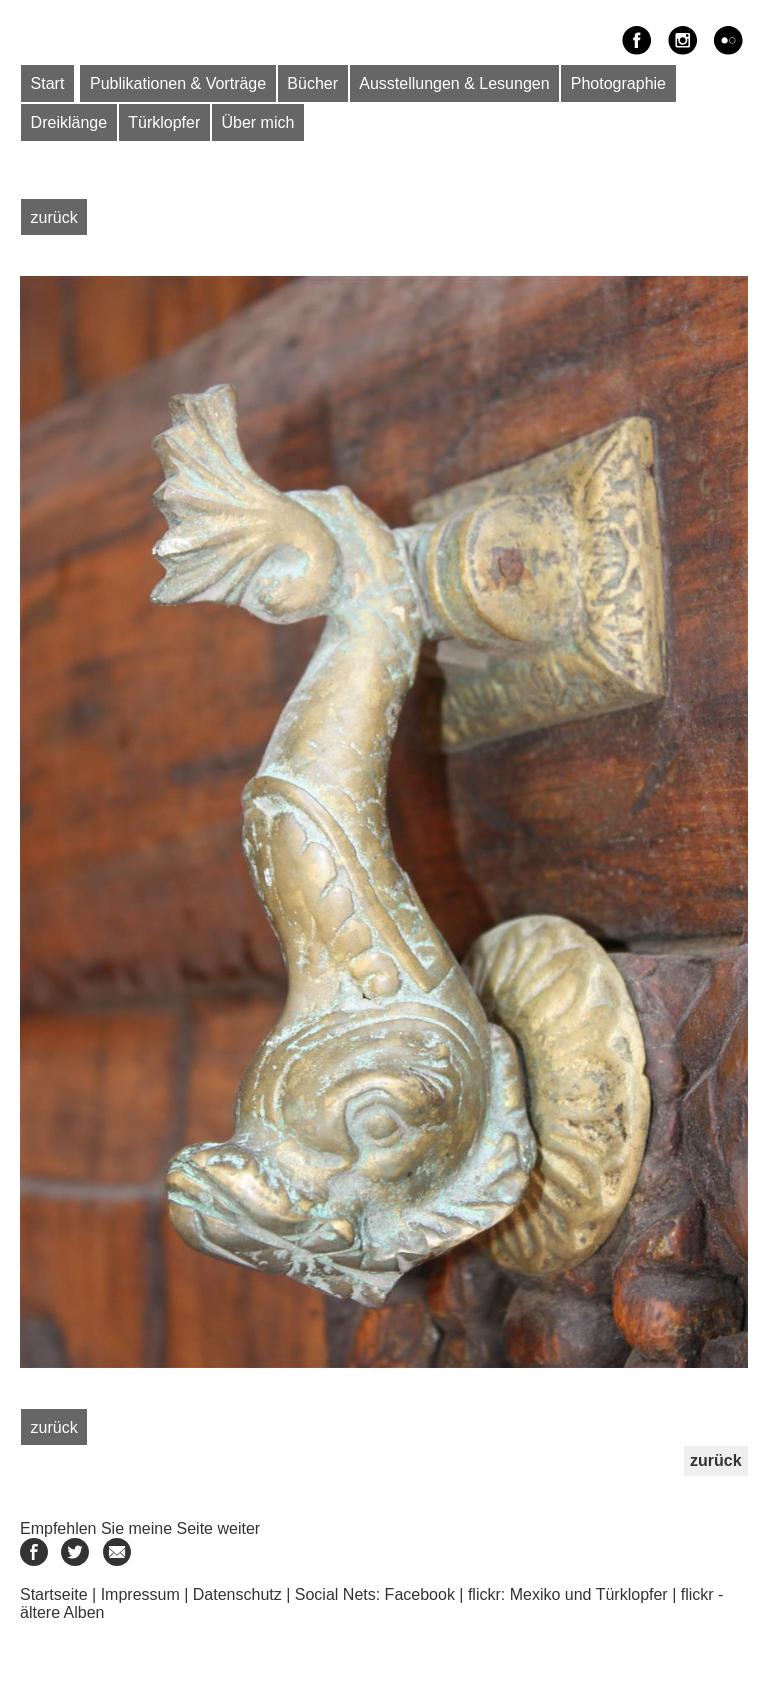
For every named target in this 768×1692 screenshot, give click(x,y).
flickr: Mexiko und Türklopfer (568, 1594)
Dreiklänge (69, 122)
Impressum (140, 1594)
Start (48, 83)
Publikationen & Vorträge (178, 83)
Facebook (420, 1594)
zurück (54, 216)
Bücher (312, 83)
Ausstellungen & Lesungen (454, 83)
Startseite (54, 1594)
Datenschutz (237, 1594)
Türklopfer (164, 122)
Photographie (618, 83)
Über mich (257, 122)
